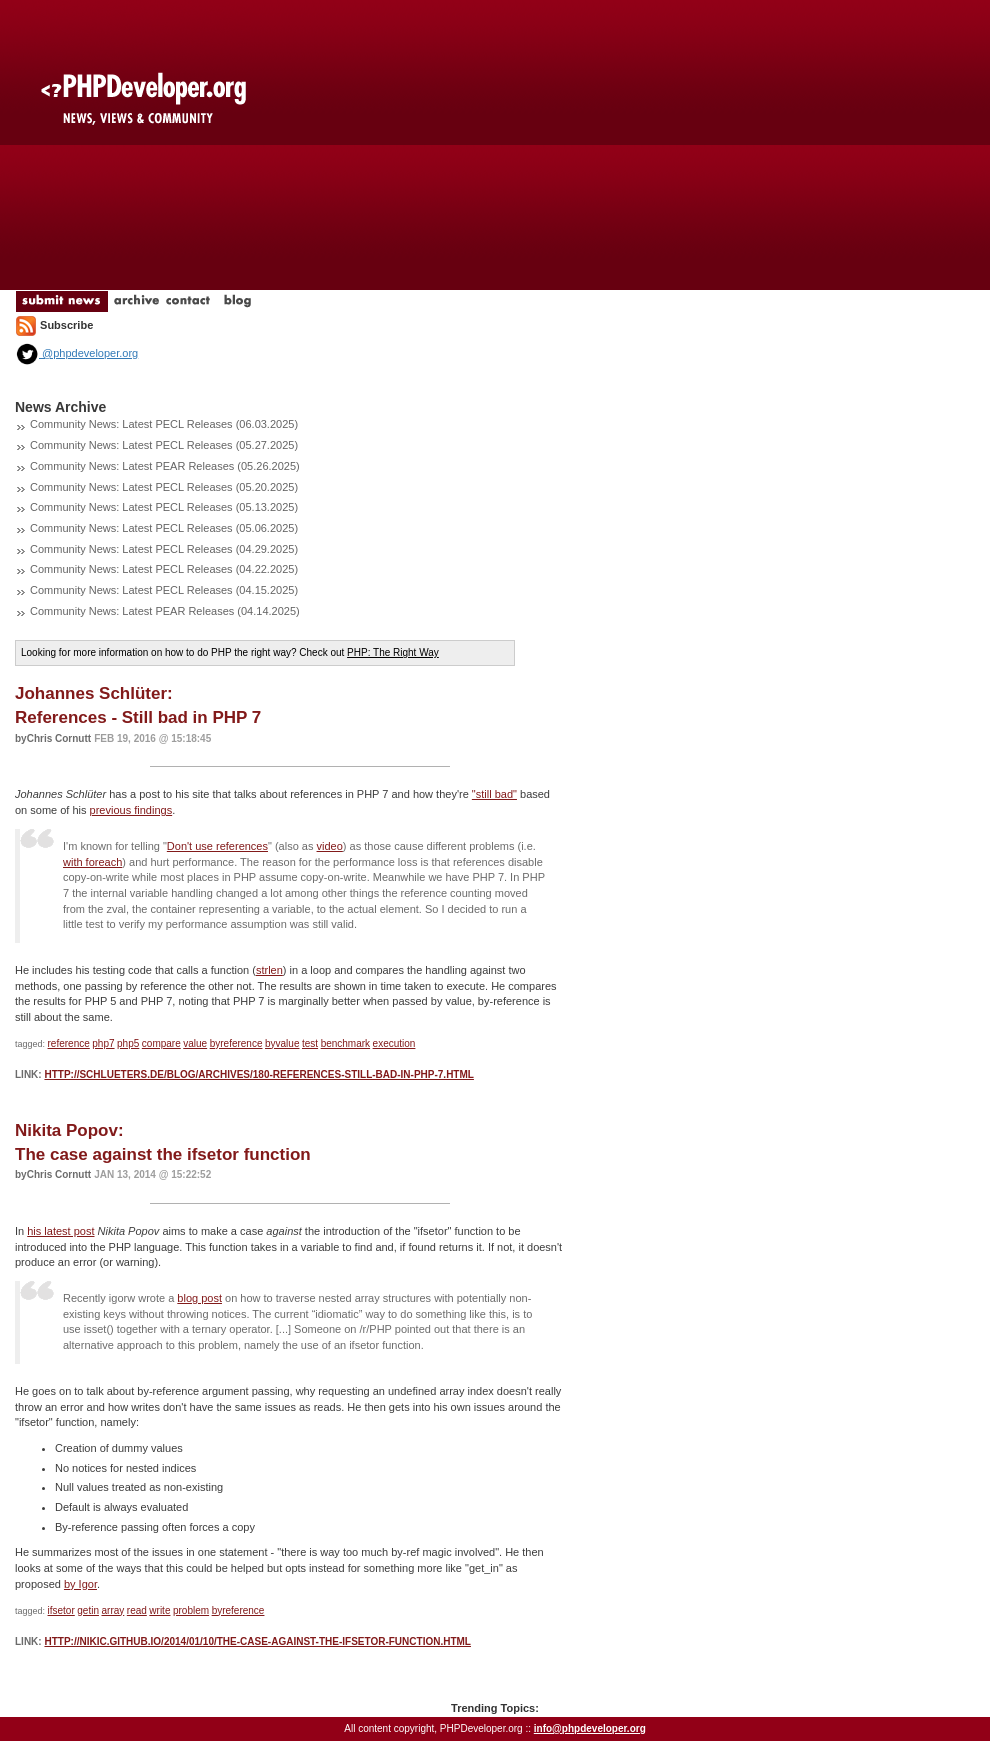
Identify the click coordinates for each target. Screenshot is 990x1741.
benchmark (345, 1043)
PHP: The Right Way (393, 652)
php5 (128, 1043)
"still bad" (494, 794)
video (330, 846)
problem (191, 1610)
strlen (269, 970)
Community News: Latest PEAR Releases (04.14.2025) (165, 611)
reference (69, 1043)
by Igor (80, 1584)
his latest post (60, 1231)
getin (88, 1610)
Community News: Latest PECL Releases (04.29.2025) (164, 549)
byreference (236, 1043)
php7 (103, 1043)
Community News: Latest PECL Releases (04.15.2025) (164, 590)
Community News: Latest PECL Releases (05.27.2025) (164, 445)
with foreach (92, 862)
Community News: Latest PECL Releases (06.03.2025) (164, 424)
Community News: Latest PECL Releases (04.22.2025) (164, 569)
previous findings (131, 810)
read (137, 1610)
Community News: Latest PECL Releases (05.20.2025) (164, 487)
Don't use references (217, 846)
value (195, 1043)
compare (161, 1043)
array (112, 1610)
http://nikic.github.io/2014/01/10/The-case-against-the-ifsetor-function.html (257, 1641)
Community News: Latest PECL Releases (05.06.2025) (164, 528)
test (310, 1043)
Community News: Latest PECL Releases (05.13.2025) (164, 507)
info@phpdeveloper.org (590, 1728)
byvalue (282, 1043)
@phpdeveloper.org (76, 353)
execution (394, 1043)
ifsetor (61, 1610)
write (159, 1610)
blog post (199, 1298)
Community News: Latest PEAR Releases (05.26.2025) (165, 466)
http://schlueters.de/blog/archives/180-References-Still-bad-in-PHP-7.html (258, 1074)
